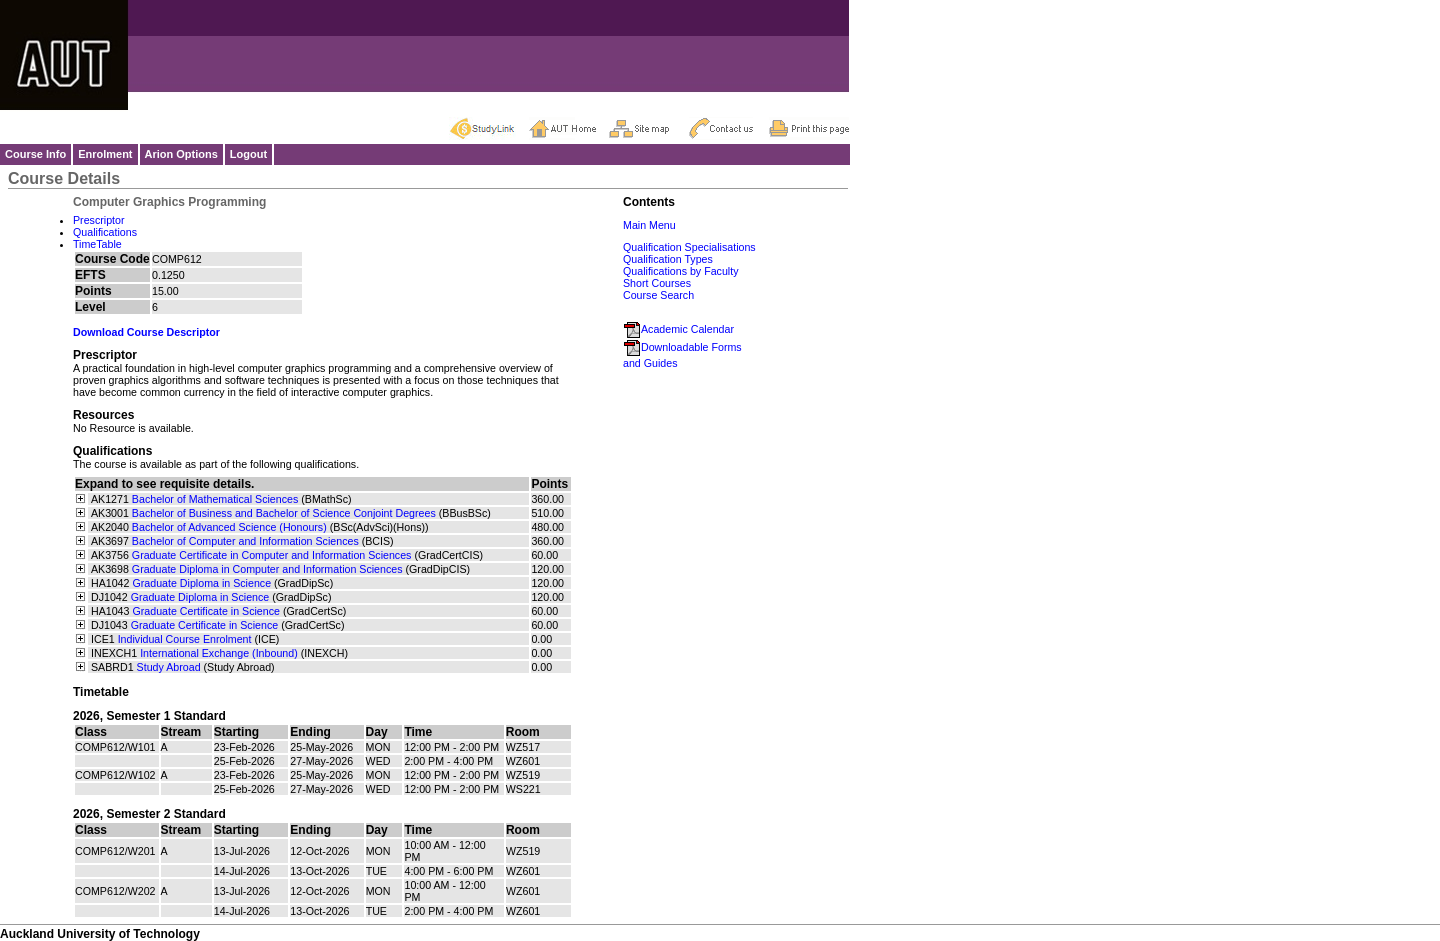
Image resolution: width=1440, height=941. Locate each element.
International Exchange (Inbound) (219, 653)
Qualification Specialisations (689, 247)
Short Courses (657, 283)
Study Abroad (169, 667)
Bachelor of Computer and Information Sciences (245, 541)
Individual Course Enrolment (185, 639)
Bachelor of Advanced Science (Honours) (229, 527)
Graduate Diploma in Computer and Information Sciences (267, 569)
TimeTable (97, 244)
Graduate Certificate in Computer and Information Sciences (272, 555)
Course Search (658, 295)
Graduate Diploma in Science (201, 583)
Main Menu (649, 225)
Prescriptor (99, 220)
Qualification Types (668, 259)
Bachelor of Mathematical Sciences (215, 499)
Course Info (35, 154)
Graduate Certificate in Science (206, 611)
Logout (248, 154)
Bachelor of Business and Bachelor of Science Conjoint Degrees (284, 513)
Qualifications (105, 232)
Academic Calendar (678, 329)
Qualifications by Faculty (681, 271)
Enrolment (105, 154)
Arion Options (181, 154)
